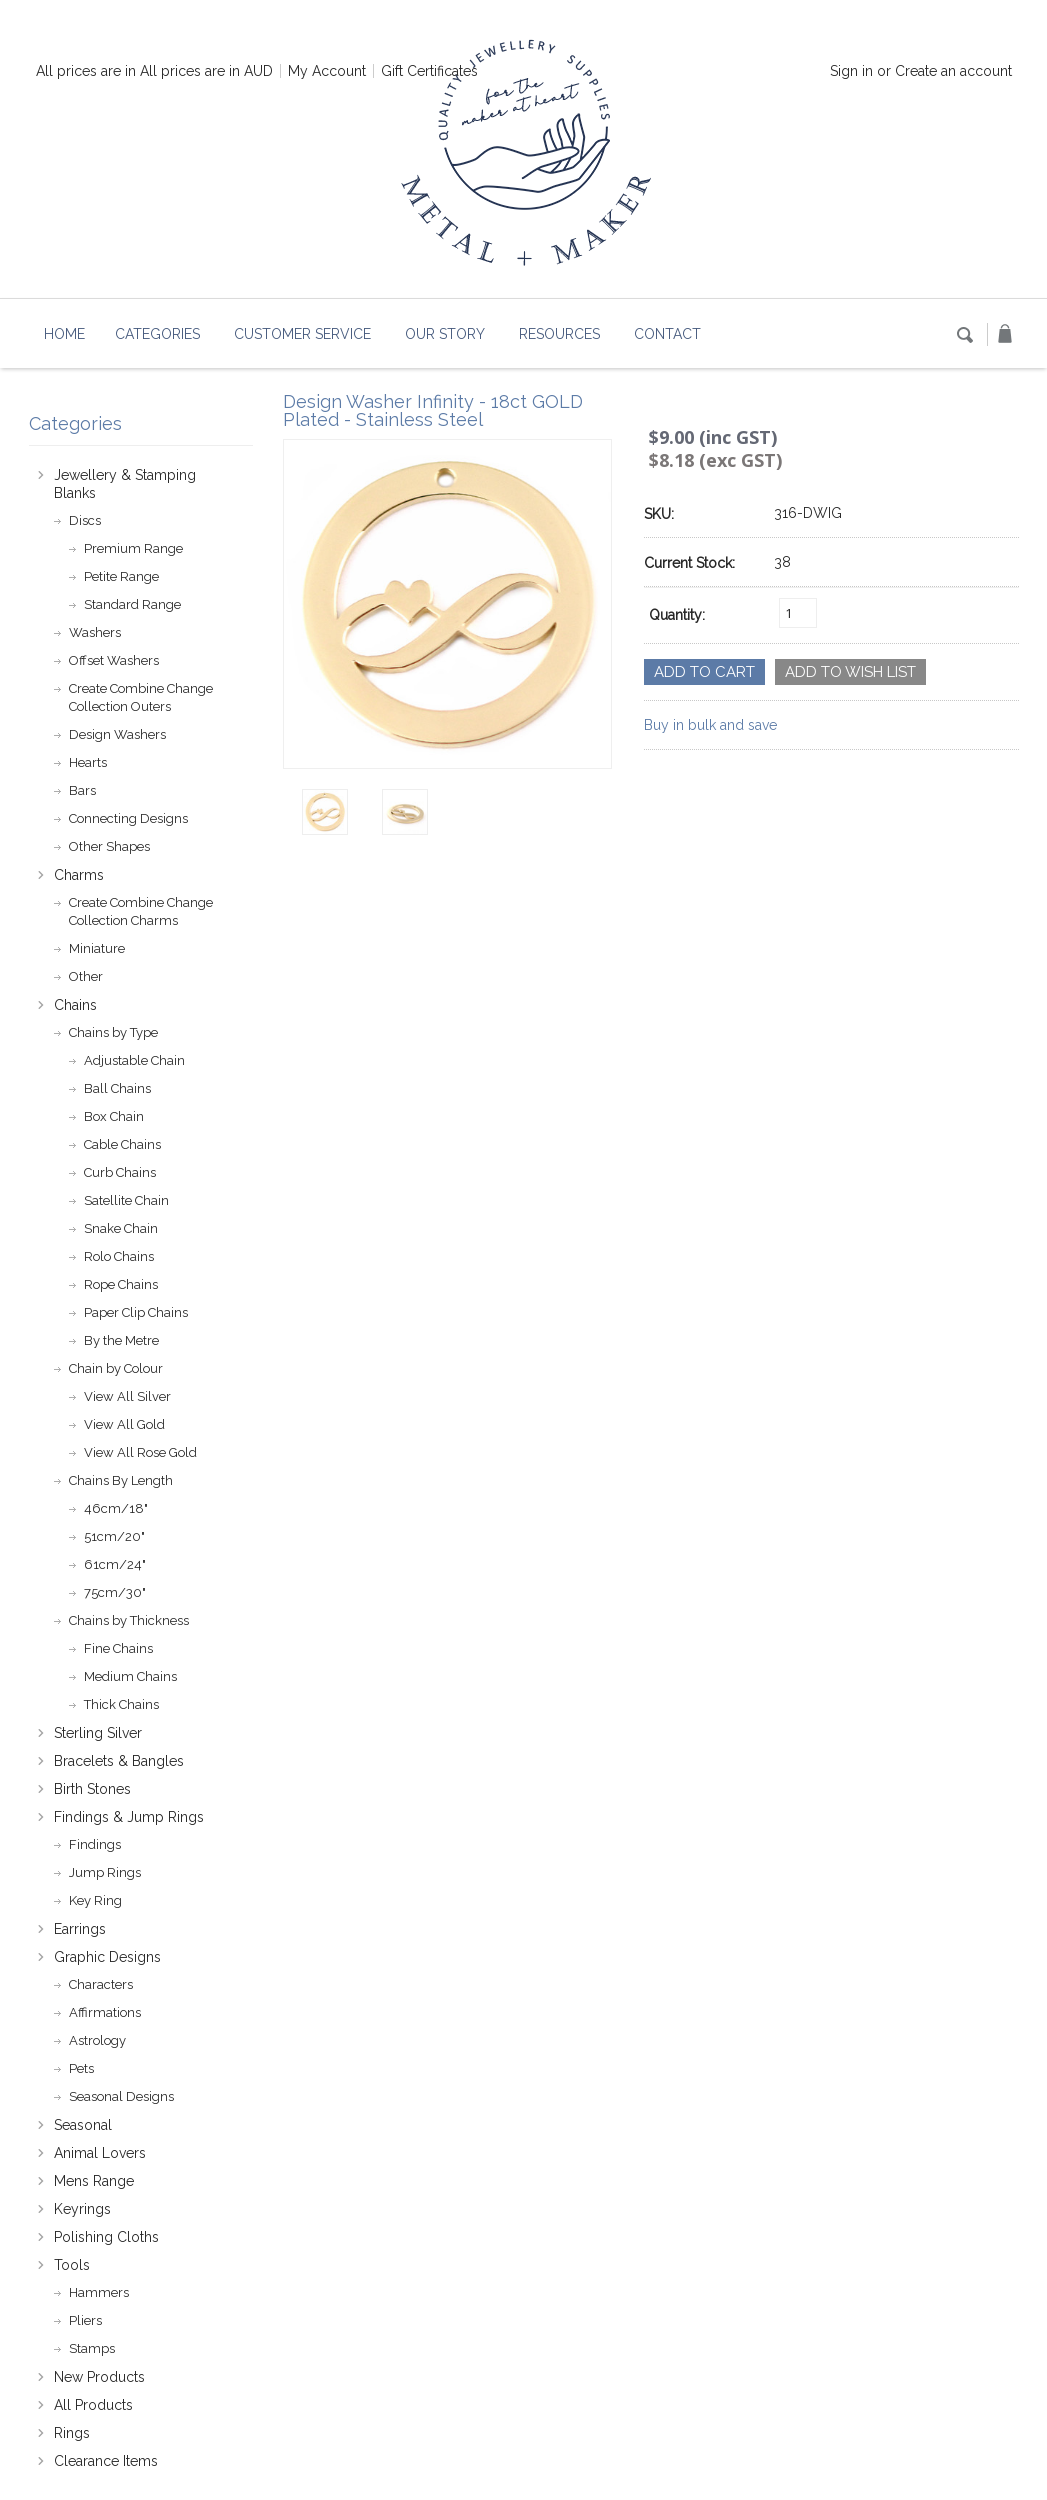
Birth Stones (92, 1789)
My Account (327, 71)
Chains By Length (121, 1480)
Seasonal (83, 2125)
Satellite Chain (126, 1200)
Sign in (851, 71)
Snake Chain (121, 1228)
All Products (93, 2405)
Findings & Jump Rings (129, 1817)
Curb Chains (120, 1172)
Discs (85, 520)
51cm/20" (114, 1536)
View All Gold (124, 1424)
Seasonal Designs (121, 2096)
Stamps (92, 2348)
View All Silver (127, 1396)
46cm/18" (116, 1508)
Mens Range (94, 2181)
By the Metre (121, 1340)
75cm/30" (115, 1592)
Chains (75, 1005)
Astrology (97, 2040)
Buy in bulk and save (710, 725)
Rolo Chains (119, 1256)
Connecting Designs (128, 818)
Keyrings (82, 2209)
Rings (72, 2433)
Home (64, 334)
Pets (81, 2068)
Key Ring (95, 1900)
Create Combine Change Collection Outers (141, 697)
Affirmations (105, 2012)
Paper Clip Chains (136, 1312)
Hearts (88, 762)
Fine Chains (118, 1648)
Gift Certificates (429, 71)
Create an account (953, 71)
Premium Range (133, 548)
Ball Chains (117, 1088)
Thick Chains (121, 1704)
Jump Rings (105, 1872)
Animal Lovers (100, 2153)
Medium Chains (130, 1676)
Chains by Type (113, 1032)
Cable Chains (122, 1144)
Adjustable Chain (134, 1060)
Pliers (85, 2320)
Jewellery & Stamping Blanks (125, 484)
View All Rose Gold (140, 1452)
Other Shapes (109, 846)
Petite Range (121, 576)
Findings (95, 1844)
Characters (101, 1984)
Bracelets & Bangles (119, 1761)
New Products (99, 2377)
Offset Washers (114, 660)
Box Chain (114, 1116)
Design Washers (117, 734)
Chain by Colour (116, 1368)
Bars (82, 790)
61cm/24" (115, 1564)
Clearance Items (106, 2461)
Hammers (99, 2292)
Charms (79, 875)
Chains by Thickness (129, 1620)
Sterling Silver (98, 1733)
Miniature (97, 948)
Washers (95, 632)
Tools (72, 2265)
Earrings (80, 1929)
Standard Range (132, 604)
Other (86, 976)
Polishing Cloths (106, 2237)
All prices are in (206, 71)
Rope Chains (121, 1284)
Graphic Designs (107, 1957)
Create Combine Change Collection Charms (141, 911)
